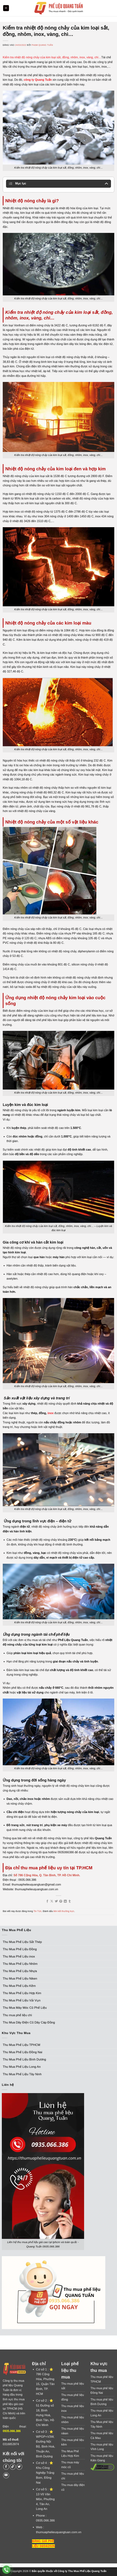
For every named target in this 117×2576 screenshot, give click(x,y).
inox (50, 1413)
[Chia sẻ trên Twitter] (56, 1901)
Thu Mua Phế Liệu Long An (22, 2066)
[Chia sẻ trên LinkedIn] (65, 1901)
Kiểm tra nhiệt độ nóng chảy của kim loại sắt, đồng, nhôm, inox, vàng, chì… (52, 57)
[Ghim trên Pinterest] (60, 1901)
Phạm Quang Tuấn (42, 45)
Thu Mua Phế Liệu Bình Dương (24, 2059)
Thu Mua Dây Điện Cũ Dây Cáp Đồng (29, 2022)
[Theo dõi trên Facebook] (6, 2467)
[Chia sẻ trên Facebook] (47, 1901)
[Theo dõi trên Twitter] (19, 2467)
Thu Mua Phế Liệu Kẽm (19, 1986)
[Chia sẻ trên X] (51, 1901)
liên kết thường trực (64, 1911)
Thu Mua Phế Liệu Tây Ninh (22, 2074)
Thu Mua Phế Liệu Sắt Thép (22, 1942)
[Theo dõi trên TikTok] (13, 2467)
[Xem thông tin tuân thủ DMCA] (102, 2466)
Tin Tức (37, 1911)
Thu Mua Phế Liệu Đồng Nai (22, 2052)
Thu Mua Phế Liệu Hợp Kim (22, 1993)
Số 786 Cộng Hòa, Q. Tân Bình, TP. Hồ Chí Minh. (47, 1875)
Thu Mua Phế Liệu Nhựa (20, 1971)
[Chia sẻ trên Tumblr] (69, 1901)
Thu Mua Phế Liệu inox (19, 1956)
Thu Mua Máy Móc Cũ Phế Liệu (25, 2007)
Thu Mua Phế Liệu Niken (20, 1978)
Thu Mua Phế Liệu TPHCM (21, 2045)
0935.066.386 (12, 2431)
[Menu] (6, 8)
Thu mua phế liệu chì (17, 2015)
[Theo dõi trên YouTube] (6, 2475)
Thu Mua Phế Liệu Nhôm (20, 1964)
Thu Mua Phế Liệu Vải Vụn (21, 2000)
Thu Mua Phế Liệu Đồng (20, 1949)
